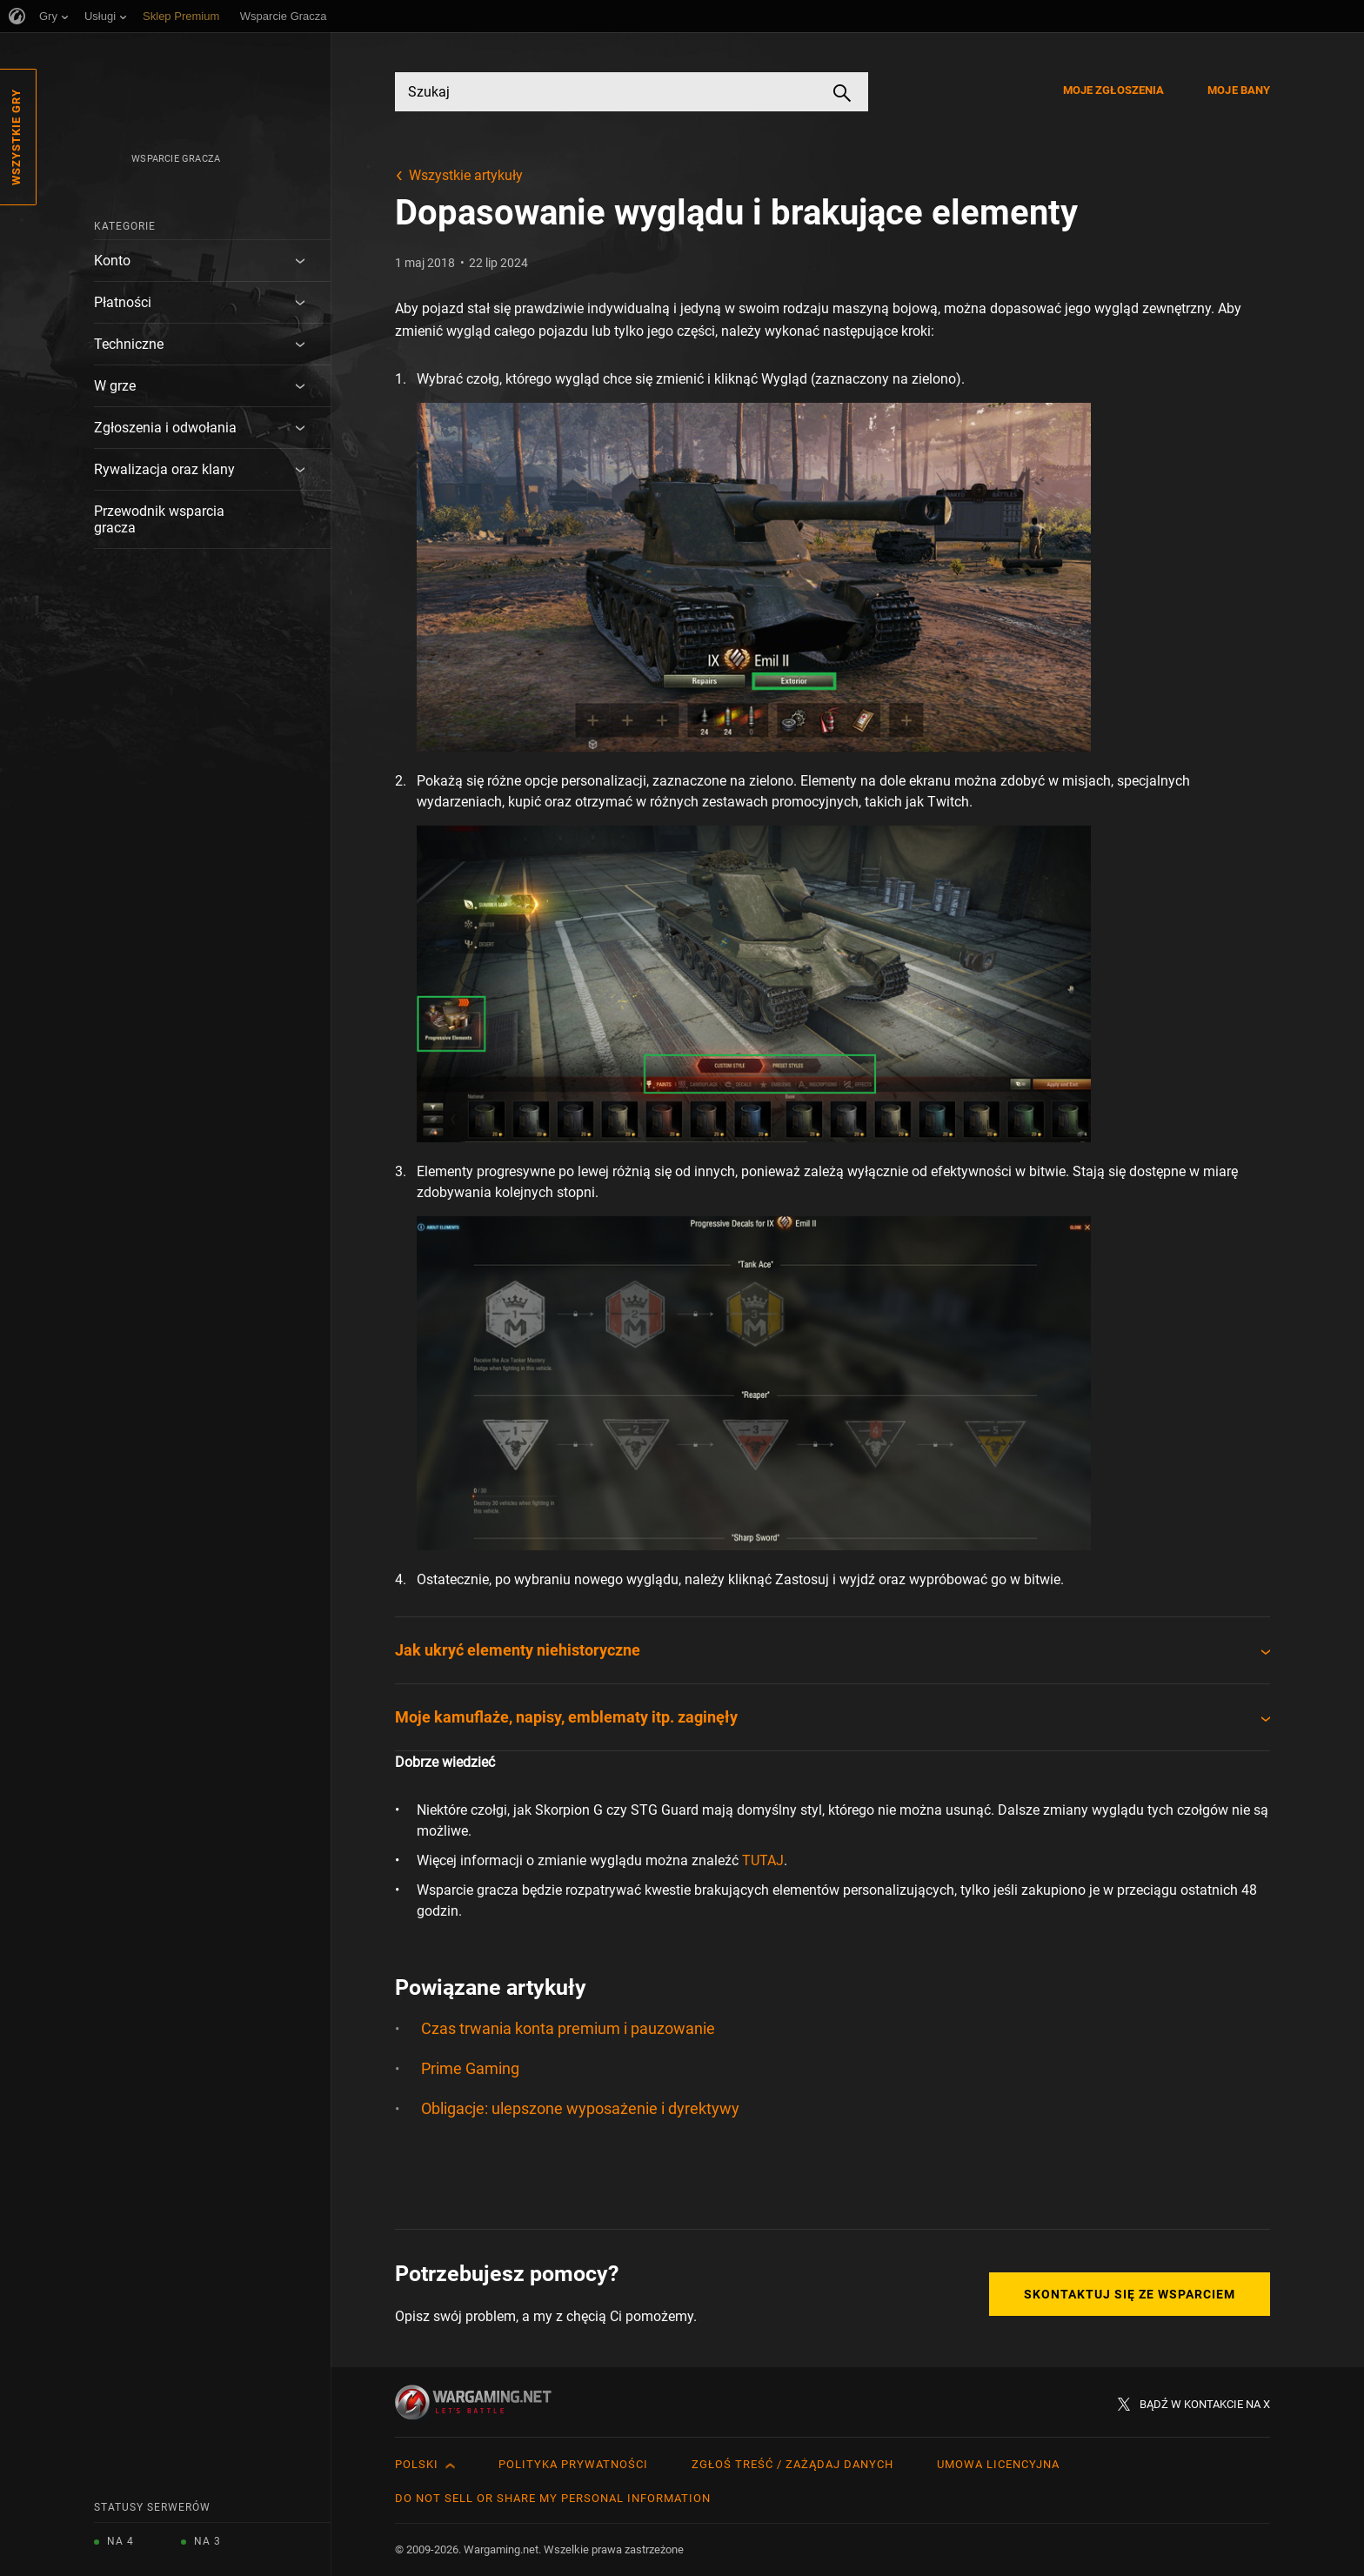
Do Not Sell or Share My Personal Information (553, 2498)
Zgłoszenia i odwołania (165, 427)
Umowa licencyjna (998, 2464)
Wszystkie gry (16, 137)
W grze (115, 386)
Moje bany (1238, 90)
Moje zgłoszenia (1114, 90)
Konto (112, 260)
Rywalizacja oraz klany (164, 469)
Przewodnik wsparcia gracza (159, 519)
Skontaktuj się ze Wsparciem (1129, 2294)
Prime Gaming (470, 2068)
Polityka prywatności (573, 2464)
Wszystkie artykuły (466, 175)
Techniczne (129, 344)
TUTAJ (763, 1860)
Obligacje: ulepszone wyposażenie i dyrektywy (580, 2108)
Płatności (122, 302)
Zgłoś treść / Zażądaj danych (792, 2464)
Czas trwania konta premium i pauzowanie (568, 2028)
